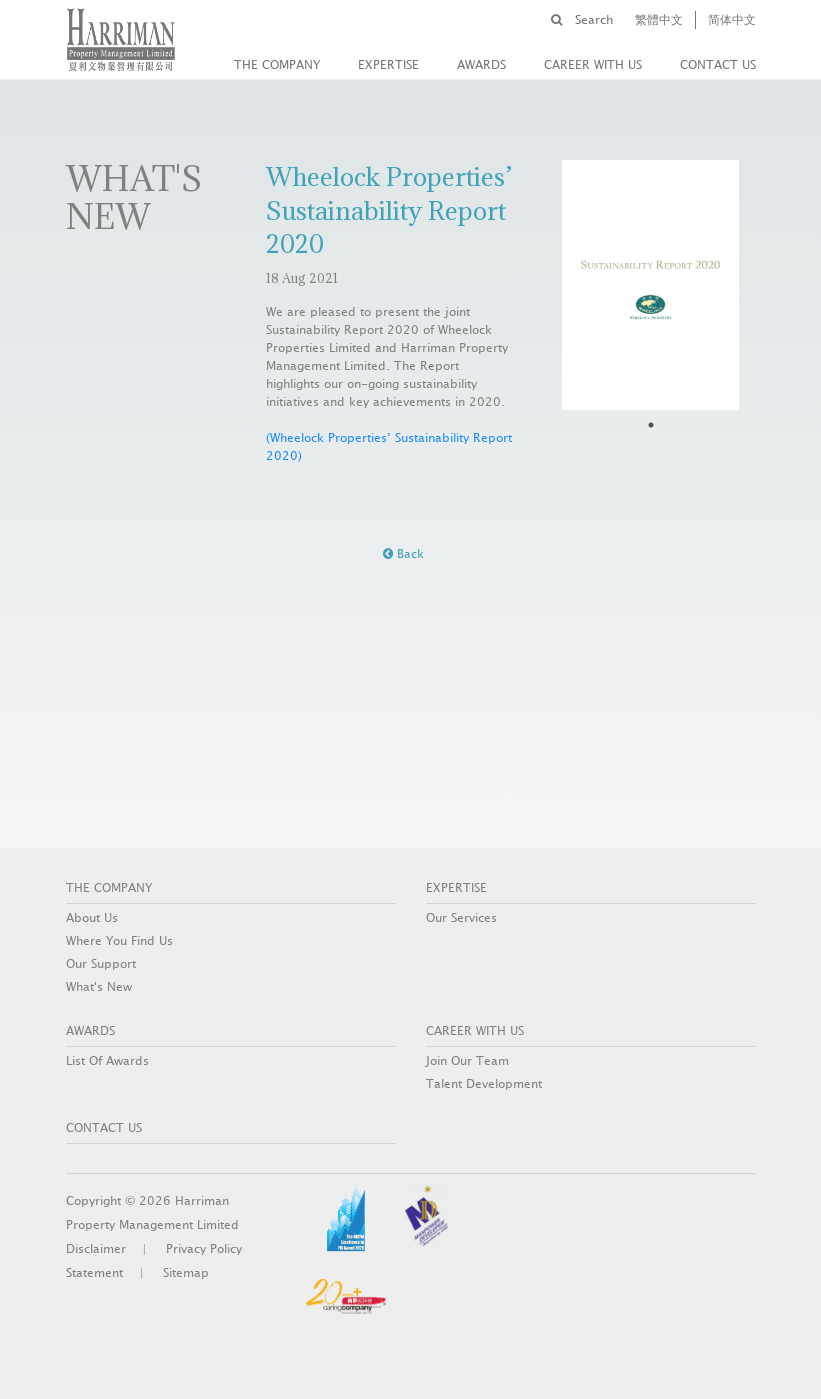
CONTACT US (718, 65)
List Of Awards (107, 1061)
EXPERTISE (388, 65)
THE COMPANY (277, 65)
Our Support (101, 964)
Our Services (461, 918)
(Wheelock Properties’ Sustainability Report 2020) (389, 447)
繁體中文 (659, 20)
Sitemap (186, 1273)
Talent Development (484, 1084)
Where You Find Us (119, 941)
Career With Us (593, 65)
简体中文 (732, 20)
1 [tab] (651, 425)
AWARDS (481, 65)
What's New (99, 987)
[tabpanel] (651, 285)
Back (403, 554)
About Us (92, 918)
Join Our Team (467, 1061)
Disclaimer (96, 1249)
